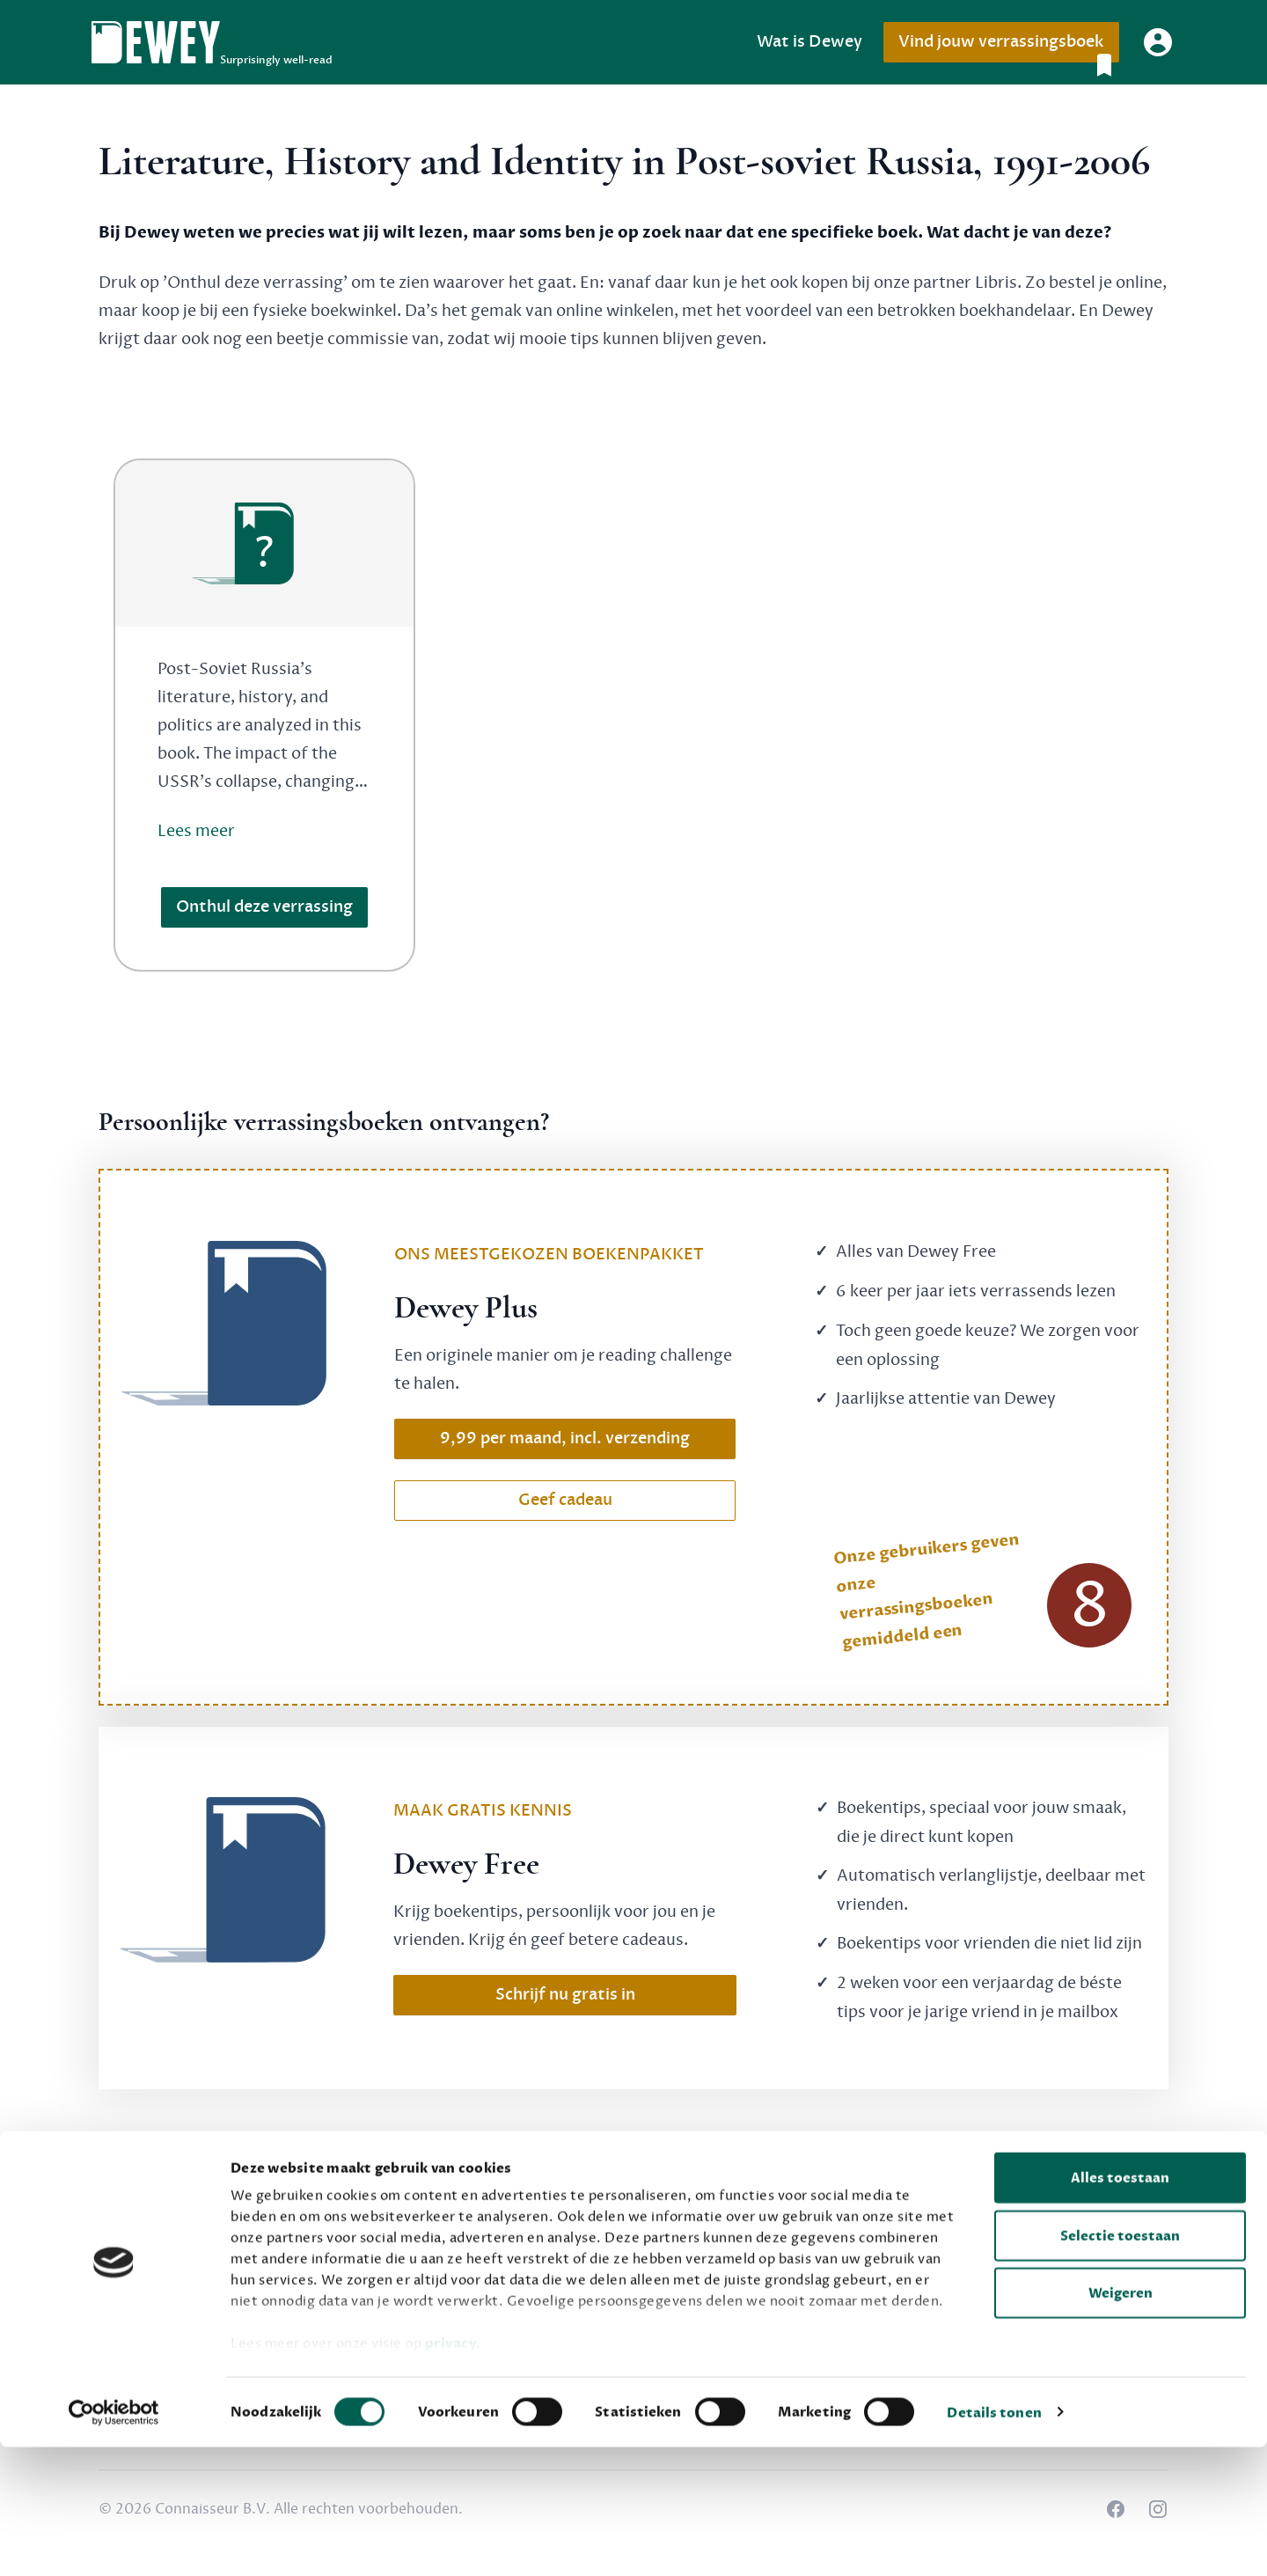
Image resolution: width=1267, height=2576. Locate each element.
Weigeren (1120, 2423)
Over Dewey (873, 2244)
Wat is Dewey (809, 42)
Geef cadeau (565, 1500)
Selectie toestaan (1120, 2365)
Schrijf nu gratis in (565, 1995)
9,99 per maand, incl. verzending (565, 1438)
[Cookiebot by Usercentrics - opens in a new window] (114, 2541)
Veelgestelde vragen (716, 2244)
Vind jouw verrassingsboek (1008, 47)
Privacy (1038, 2244)
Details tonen (994, 2541)
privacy (451, 2473)
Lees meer (196, 830)
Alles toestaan (1120, 2307)
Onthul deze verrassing (264, 907)
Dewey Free (505, 2244)
